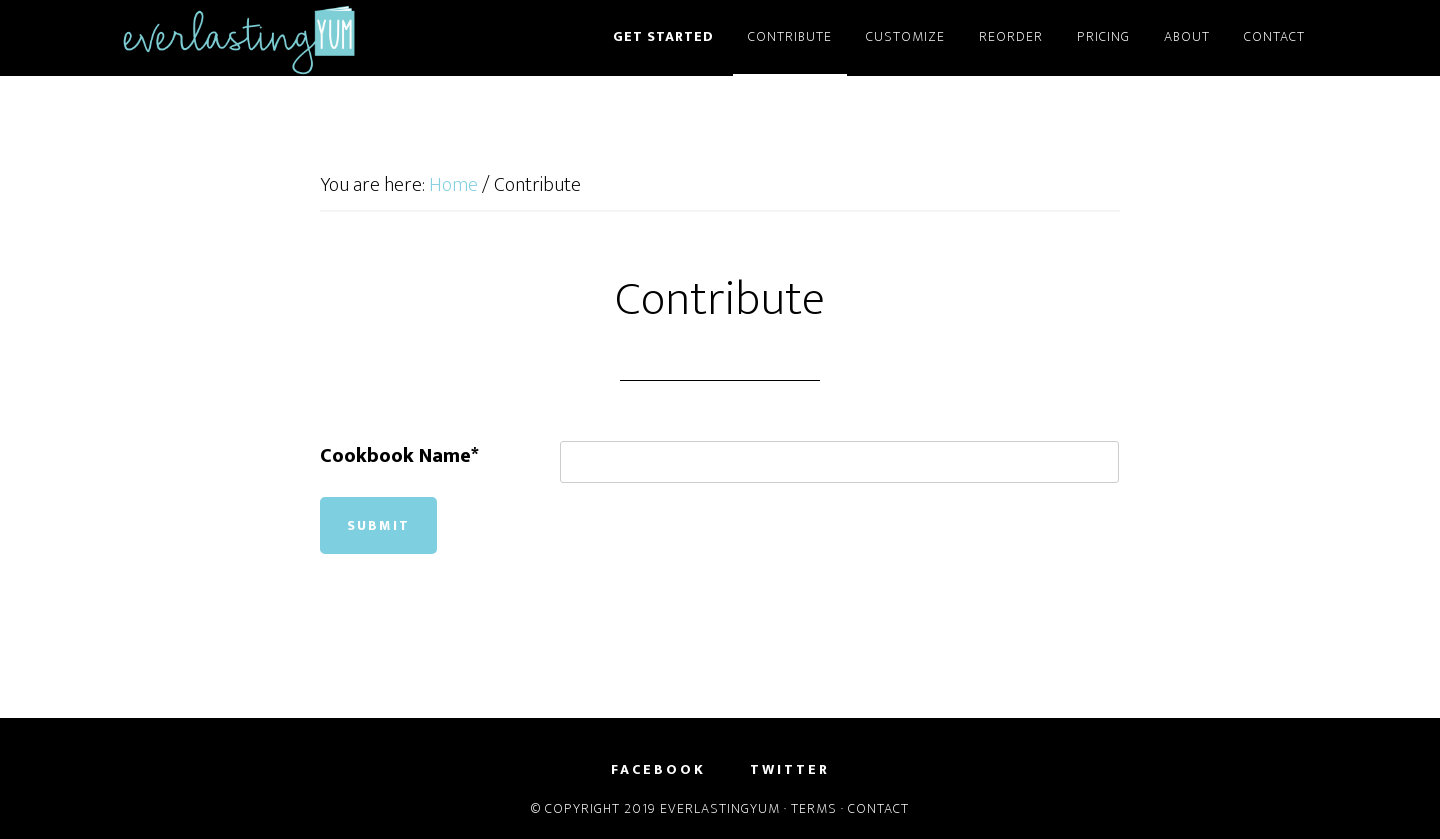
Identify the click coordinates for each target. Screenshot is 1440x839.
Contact (878, 808)
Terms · (819, 808)
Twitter (790, 770)
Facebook (658, 770)
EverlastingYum (300, 38)
